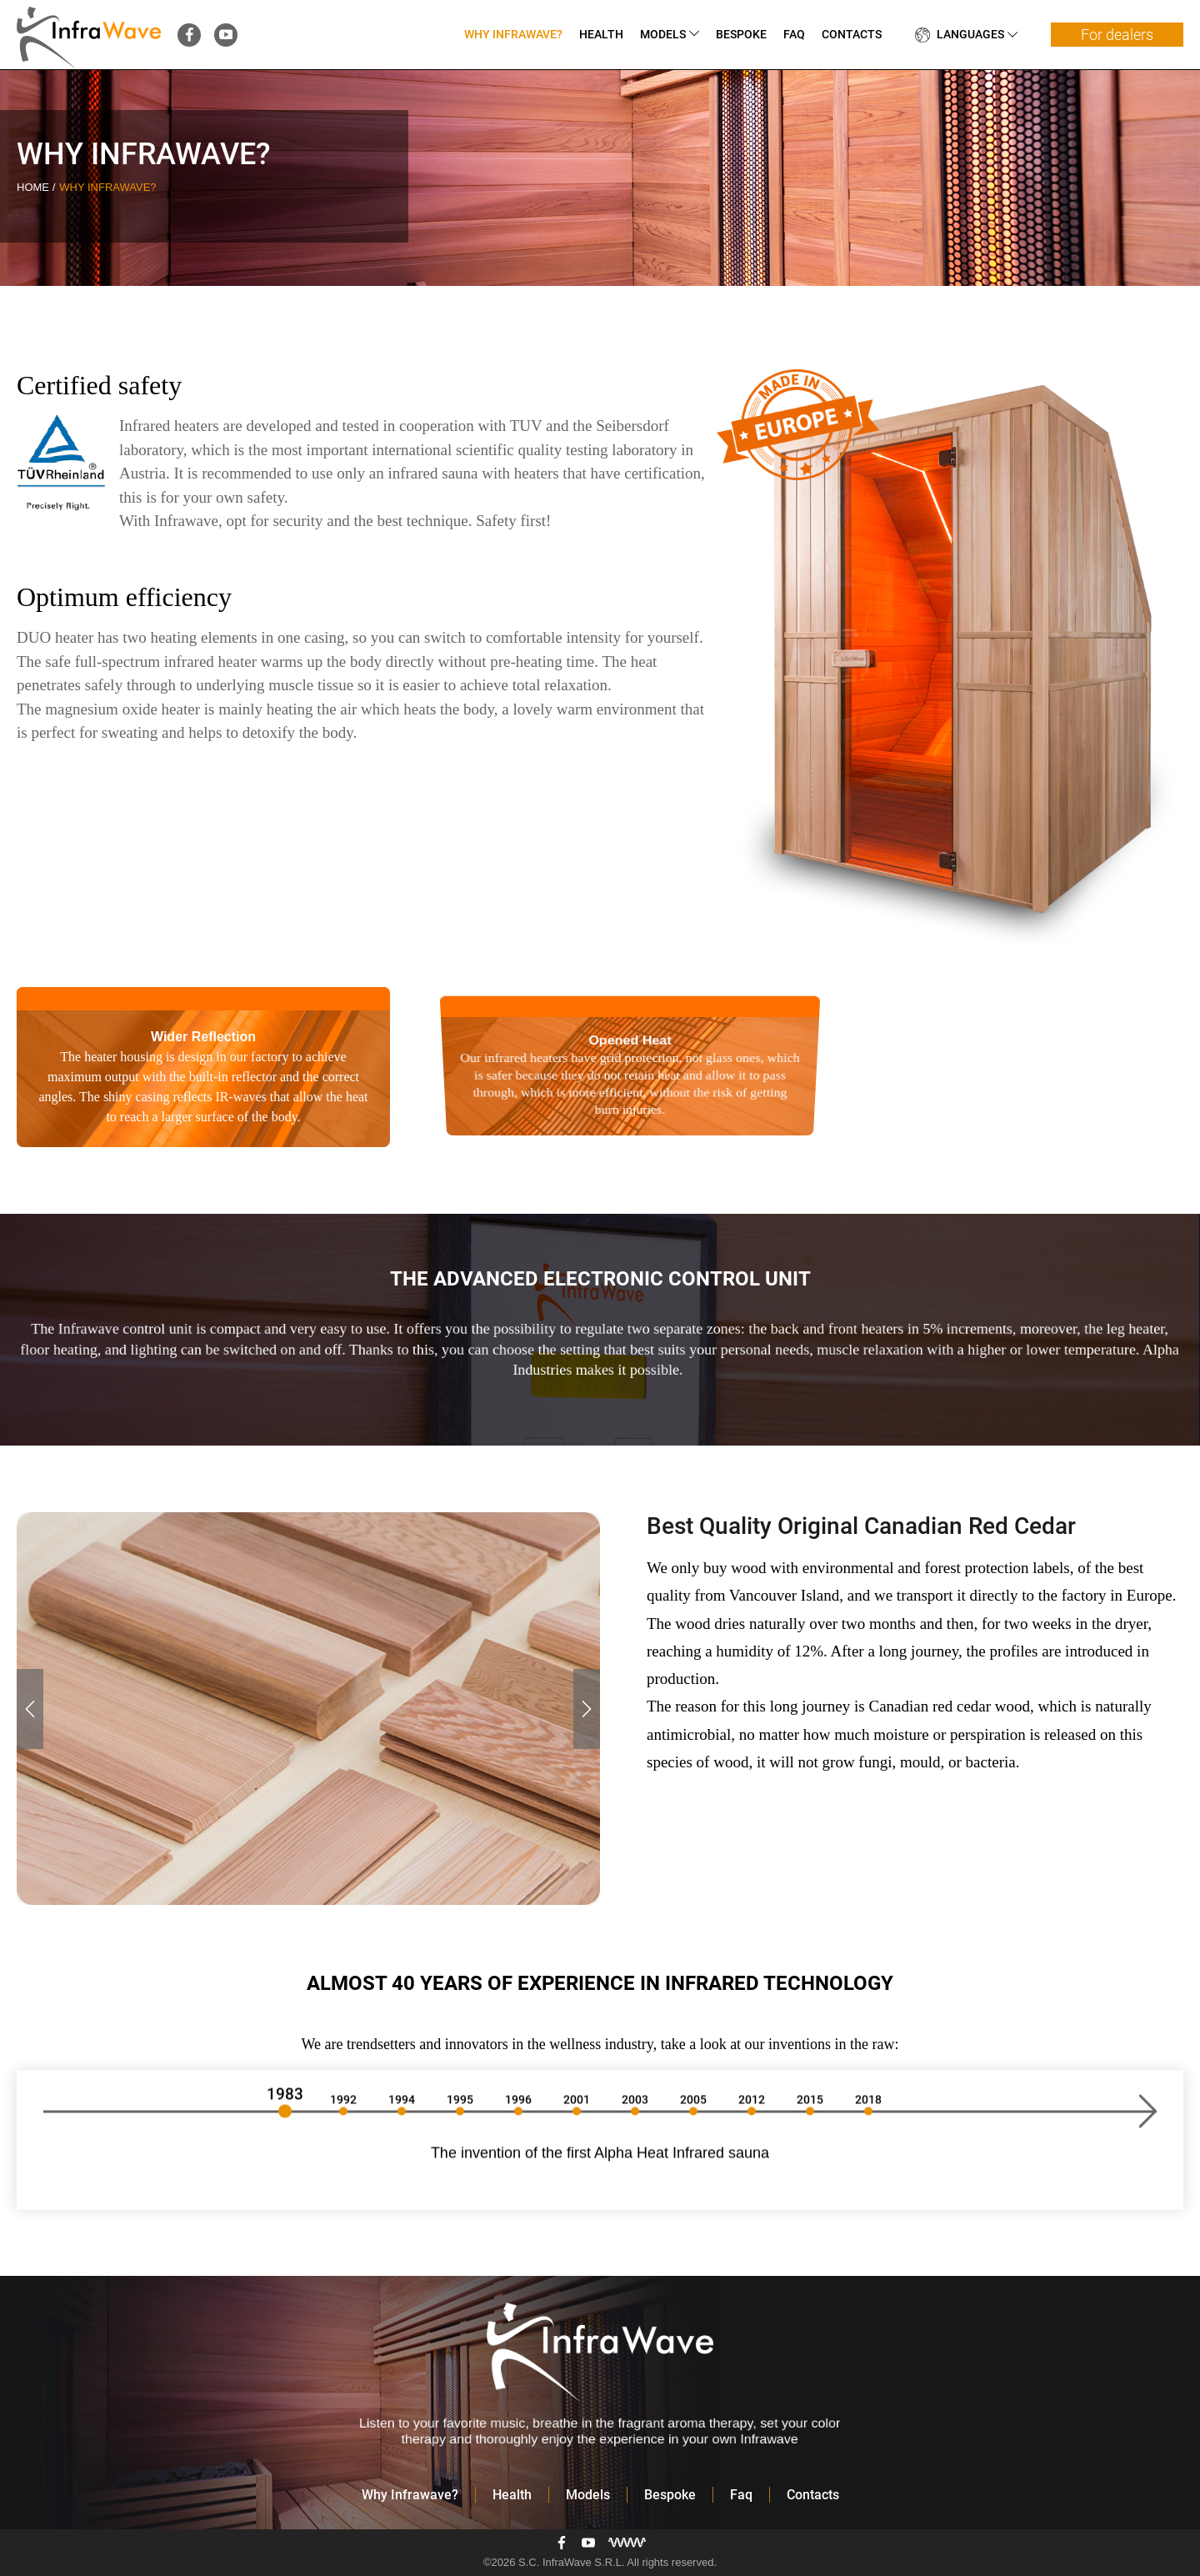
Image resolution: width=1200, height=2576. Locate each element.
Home (34, 187)
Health (601, 34)
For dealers (1117, 34)
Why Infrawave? (513, 34)
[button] (30, 1709)
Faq (794, 34)
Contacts (852, 34)
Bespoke (741, 34)
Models (663, 34)
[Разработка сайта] (627, 2543)
